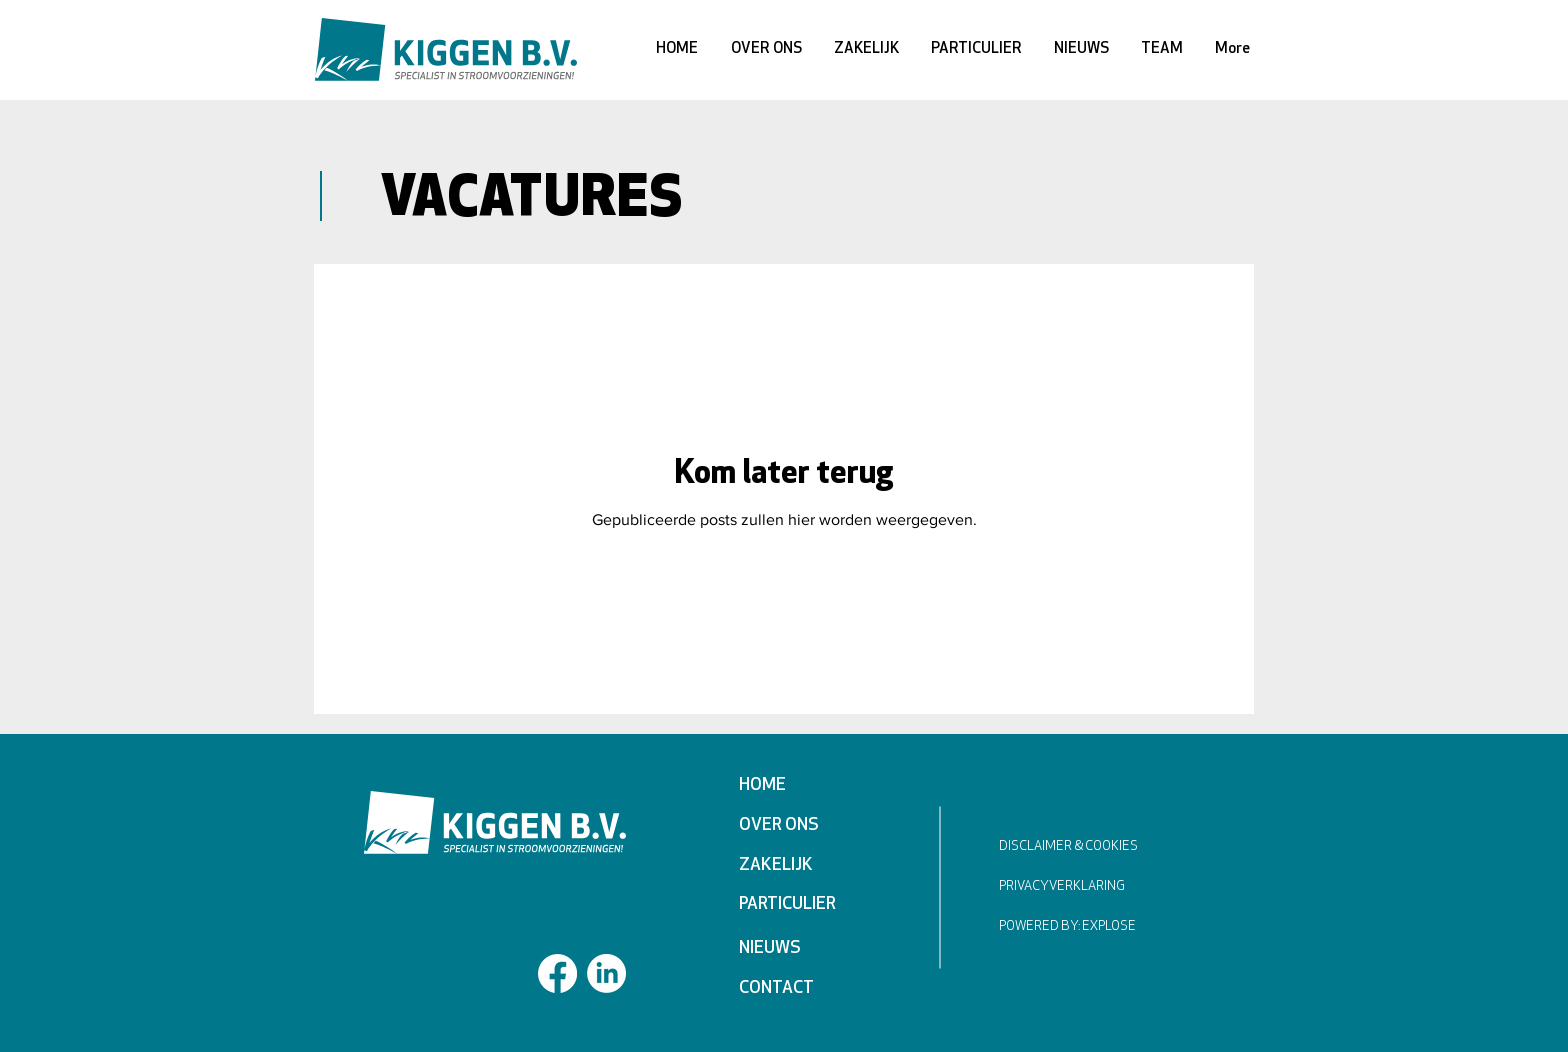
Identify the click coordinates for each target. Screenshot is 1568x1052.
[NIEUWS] (810, 949)
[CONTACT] (810, 989)
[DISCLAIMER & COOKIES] (1092, 847)
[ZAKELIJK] (810, 866)
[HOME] (810, 786)
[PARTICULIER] (810, 905)
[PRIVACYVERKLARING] (1075, 887)
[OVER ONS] (810, 826)
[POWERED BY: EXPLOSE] (1084, 927)
